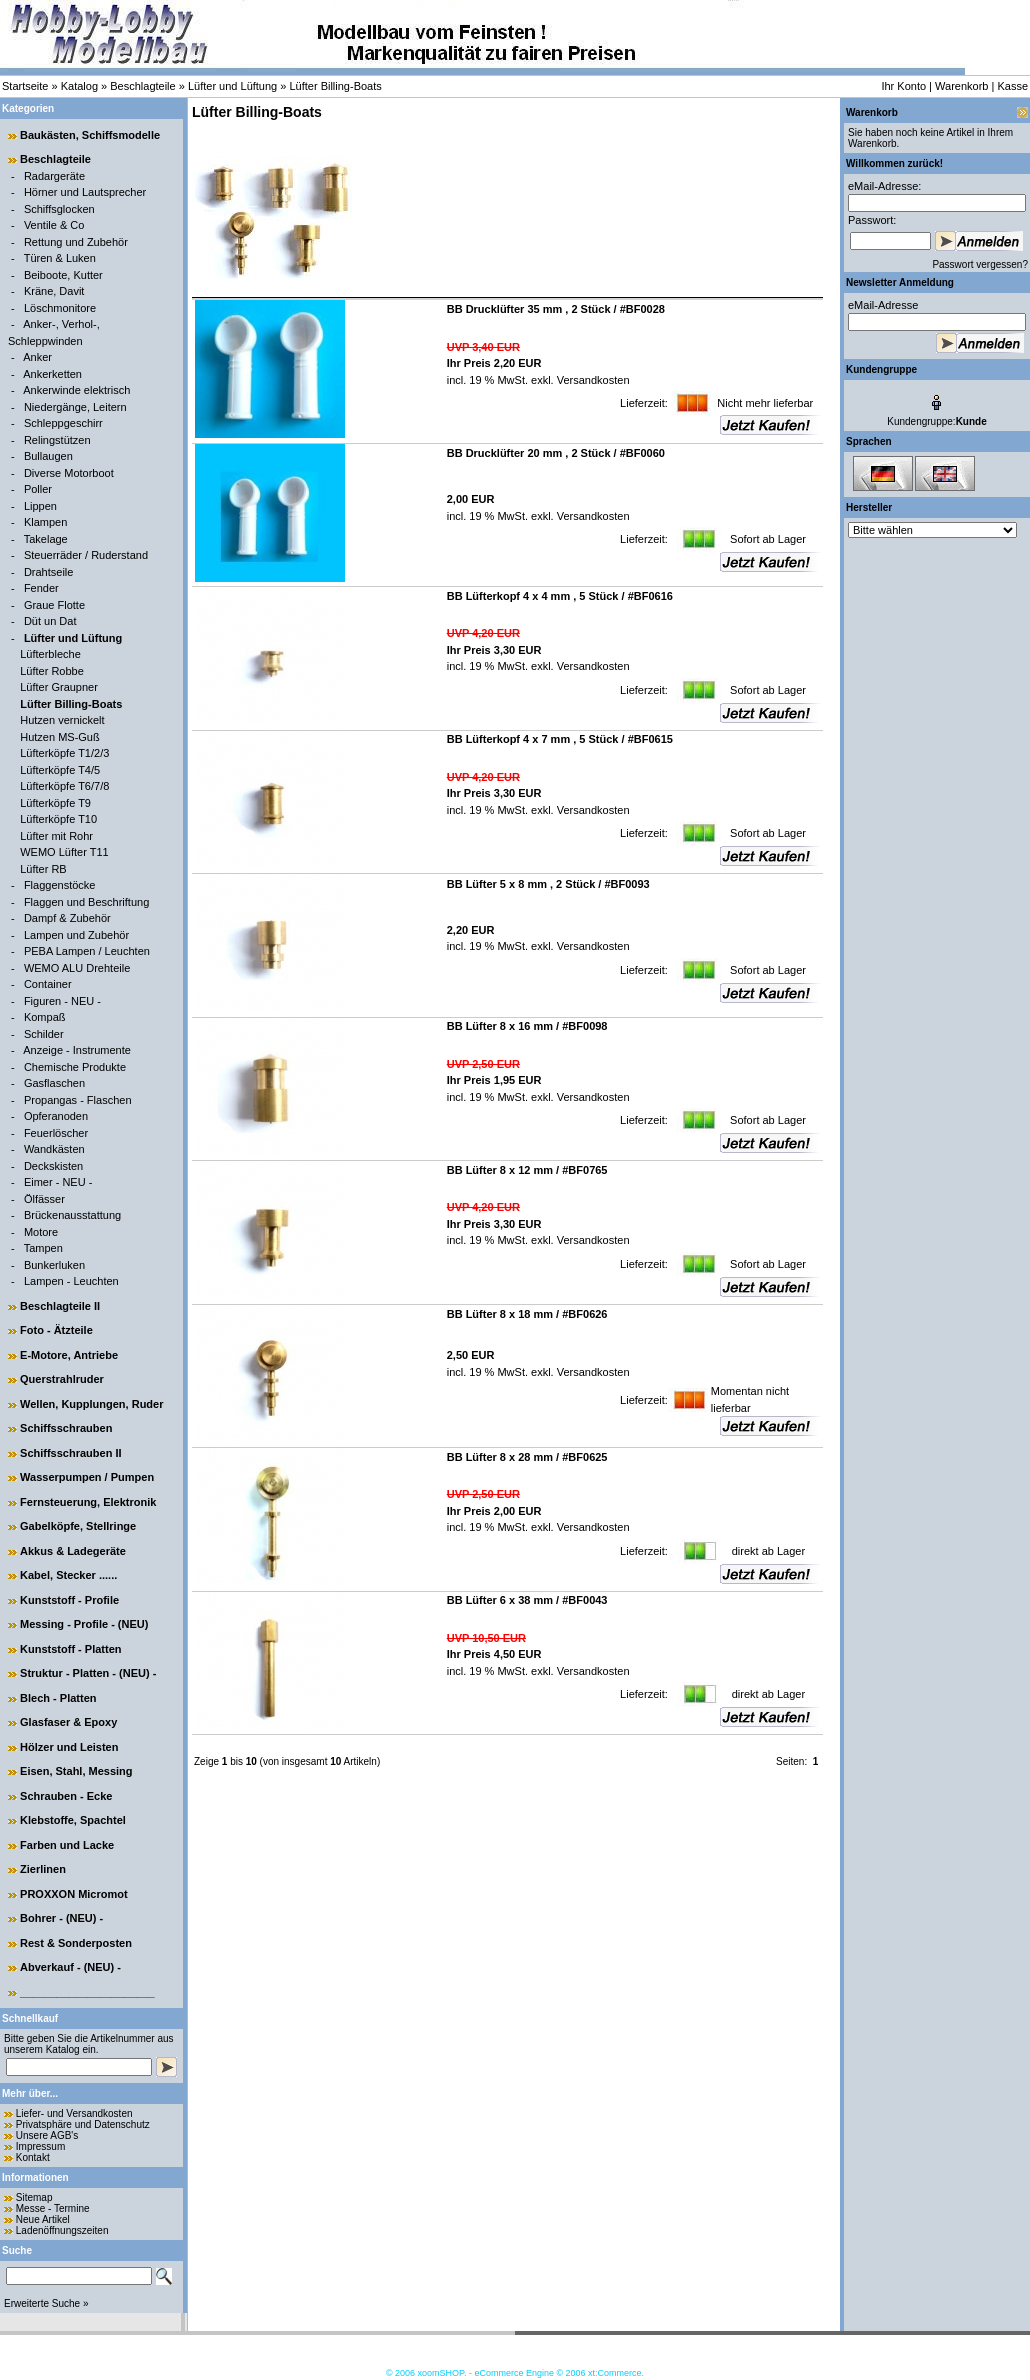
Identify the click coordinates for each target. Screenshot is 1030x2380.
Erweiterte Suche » (46, 2303)
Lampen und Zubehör (76, 935)
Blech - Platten (58, 1698)
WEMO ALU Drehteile (77, 968)
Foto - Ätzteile (56, 1330)
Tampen (43, 1248)
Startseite (25, 86)
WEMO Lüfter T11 (64, 852)
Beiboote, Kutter (63, 275)
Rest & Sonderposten (76, 1943)
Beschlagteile (142, 86)
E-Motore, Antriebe (69, 1355)
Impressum (40, 2146)
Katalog (79, 86)
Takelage (46, 539)
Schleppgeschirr (63, 423)
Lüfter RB (43, 869)
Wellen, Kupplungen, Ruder (91, 1404)
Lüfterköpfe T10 (58, 819)
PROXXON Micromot (74, 1894)
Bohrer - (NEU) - (61, 1918)
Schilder (44, 1034)
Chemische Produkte (75, 1067)
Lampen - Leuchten (71, 1281)
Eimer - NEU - (58, 1182)
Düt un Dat (50, 621)
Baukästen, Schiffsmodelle (90, 135)
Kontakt (33, 2157)
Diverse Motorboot (69, 473)
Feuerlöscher (56, 1133)
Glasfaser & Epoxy (68, 1722)
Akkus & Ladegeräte (73, 1551)
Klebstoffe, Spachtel (73, 1820)
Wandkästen (54, 1149)
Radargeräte (54, 176)
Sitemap (34, 2197)
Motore (41, 1232)
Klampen (45, 522)
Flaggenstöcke (60, 885)
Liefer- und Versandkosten (74, 2113)
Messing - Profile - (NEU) (84, 1624)
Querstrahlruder (62, 1379)
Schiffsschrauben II (70, 1453)
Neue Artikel (43, 2219)
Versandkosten (592, 380)
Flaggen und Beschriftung (86, 902)
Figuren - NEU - (62, 1001)
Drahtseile (49, 572)
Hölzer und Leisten (69, 1747)
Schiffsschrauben (66, 1428)
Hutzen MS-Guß (59, 737)
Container (48, 984)
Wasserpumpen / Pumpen (87, 1477)
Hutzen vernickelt (62, 720)
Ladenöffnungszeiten (62, 2230)
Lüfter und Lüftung (232, 86)
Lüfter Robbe (52, 671)
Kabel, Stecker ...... (68, 1575)
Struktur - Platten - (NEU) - (88, 1673)
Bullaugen (48, 456)
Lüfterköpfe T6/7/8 (64, 786)
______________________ (87, 1992)
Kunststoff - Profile (69, 1600)
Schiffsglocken (59, 209)
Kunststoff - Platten (70, 1649)
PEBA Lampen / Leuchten (87, 951)
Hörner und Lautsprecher (85, 192)
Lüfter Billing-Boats (335, 86)
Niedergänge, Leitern (75, 407)
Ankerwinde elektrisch (76, 390)
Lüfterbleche (50, 654)
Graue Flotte (54, 605)
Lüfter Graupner (59, 687)
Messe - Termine (53, 2208)
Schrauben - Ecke (66, 1796)
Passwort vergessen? (980, 264)
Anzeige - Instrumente (77, 1050)
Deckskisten (53, 1166)
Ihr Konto (903, 86)
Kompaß (45, 1017)
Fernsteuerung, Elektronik (88, 1502)
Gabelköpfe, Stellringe (78, 1526)
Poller (38, 489)
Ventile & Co (54, 225)
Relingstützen (57, 440)
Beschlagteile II (60, 1306)
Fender (41, 588)
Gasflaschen (54, 1083)
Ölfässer (44, 1199)
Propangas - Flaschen (78, 1100)
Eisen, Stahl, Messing (76, 1771)
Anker (37, 357)
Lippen (40, 506)
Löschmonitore (60, 308)
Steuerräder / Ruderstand (86, 555)
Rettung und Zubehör (76, 242)
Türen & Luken (60, 258)
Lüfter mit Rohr (56, 836)
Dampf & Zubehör (67, 918)
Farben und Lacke (67, 1845)
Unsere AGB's (47, 2135)
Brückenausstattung (72, 1215)
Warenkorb (961, 86)
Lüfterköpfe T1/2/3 (64, 753)
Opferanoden (56, 1116)
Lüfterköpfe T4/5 (60, 770)
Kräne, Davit (54, 291)
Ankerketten (52, 374)
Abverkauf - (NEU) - (70, 1967)
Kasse (1012, 86)
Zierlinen (43, 1869)
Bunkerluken (54, 1265)
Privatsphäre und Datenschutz (83, 2124)
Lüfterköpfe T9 (55, 803)
